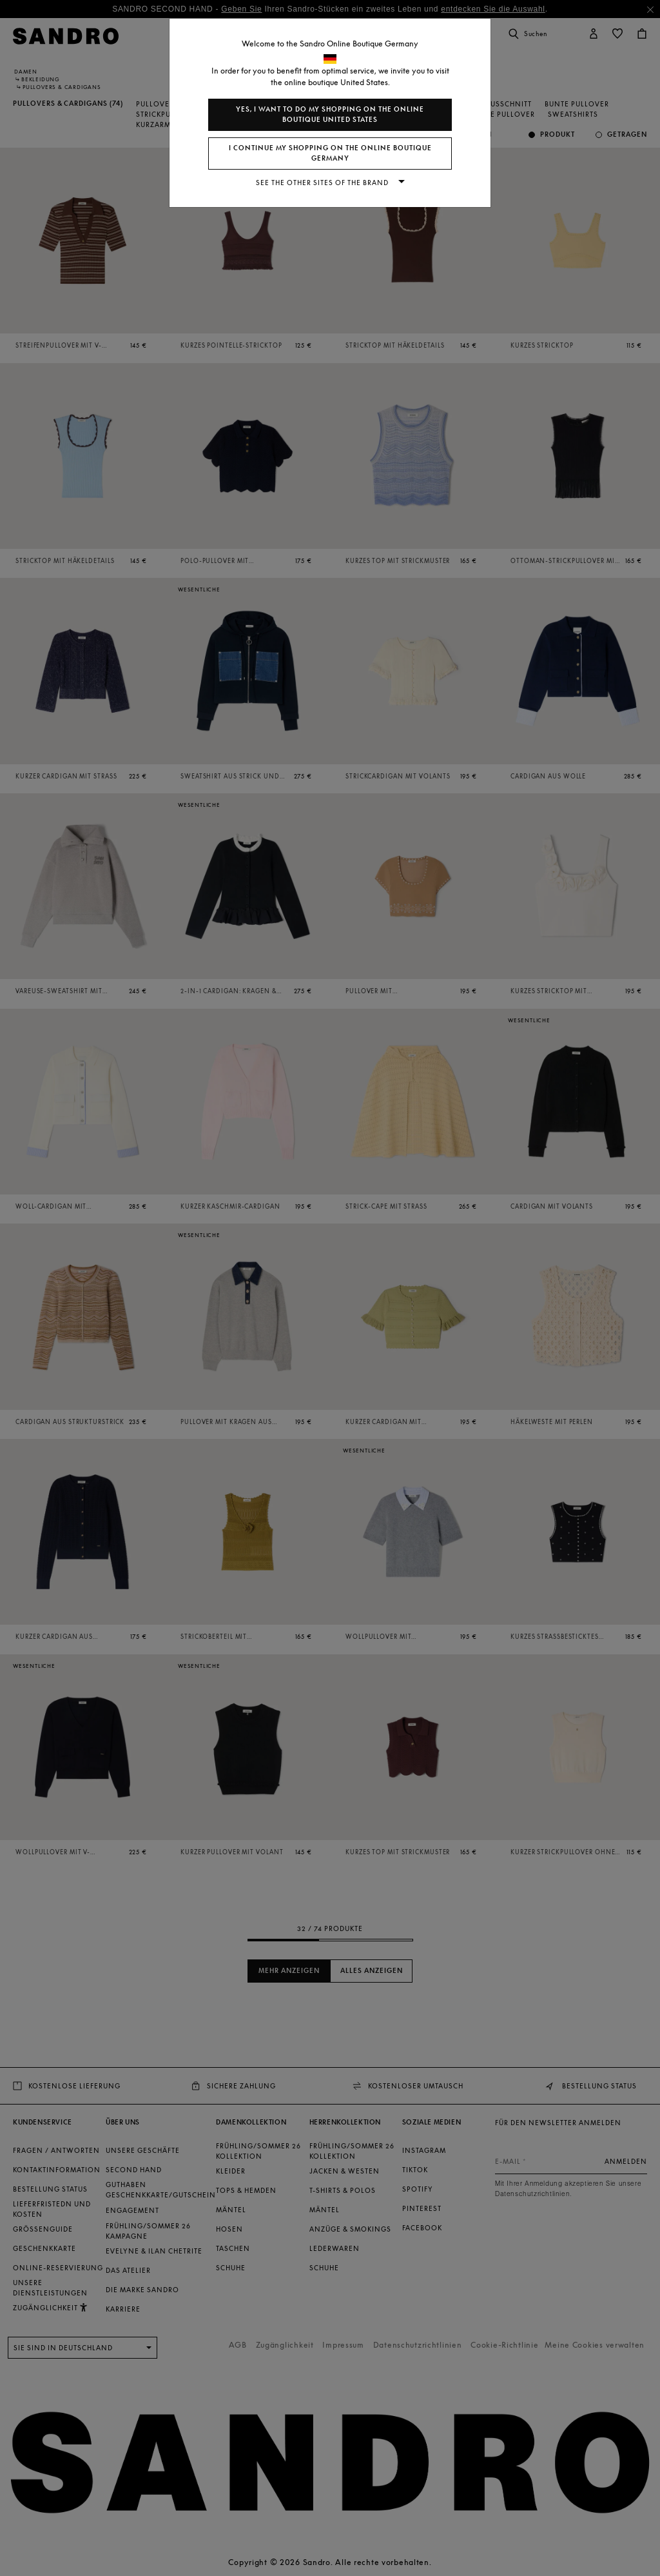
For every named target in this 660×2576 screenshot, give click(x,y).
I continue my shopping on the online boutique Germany (330, 153)
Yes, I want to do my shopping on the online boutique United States (330, 114)
